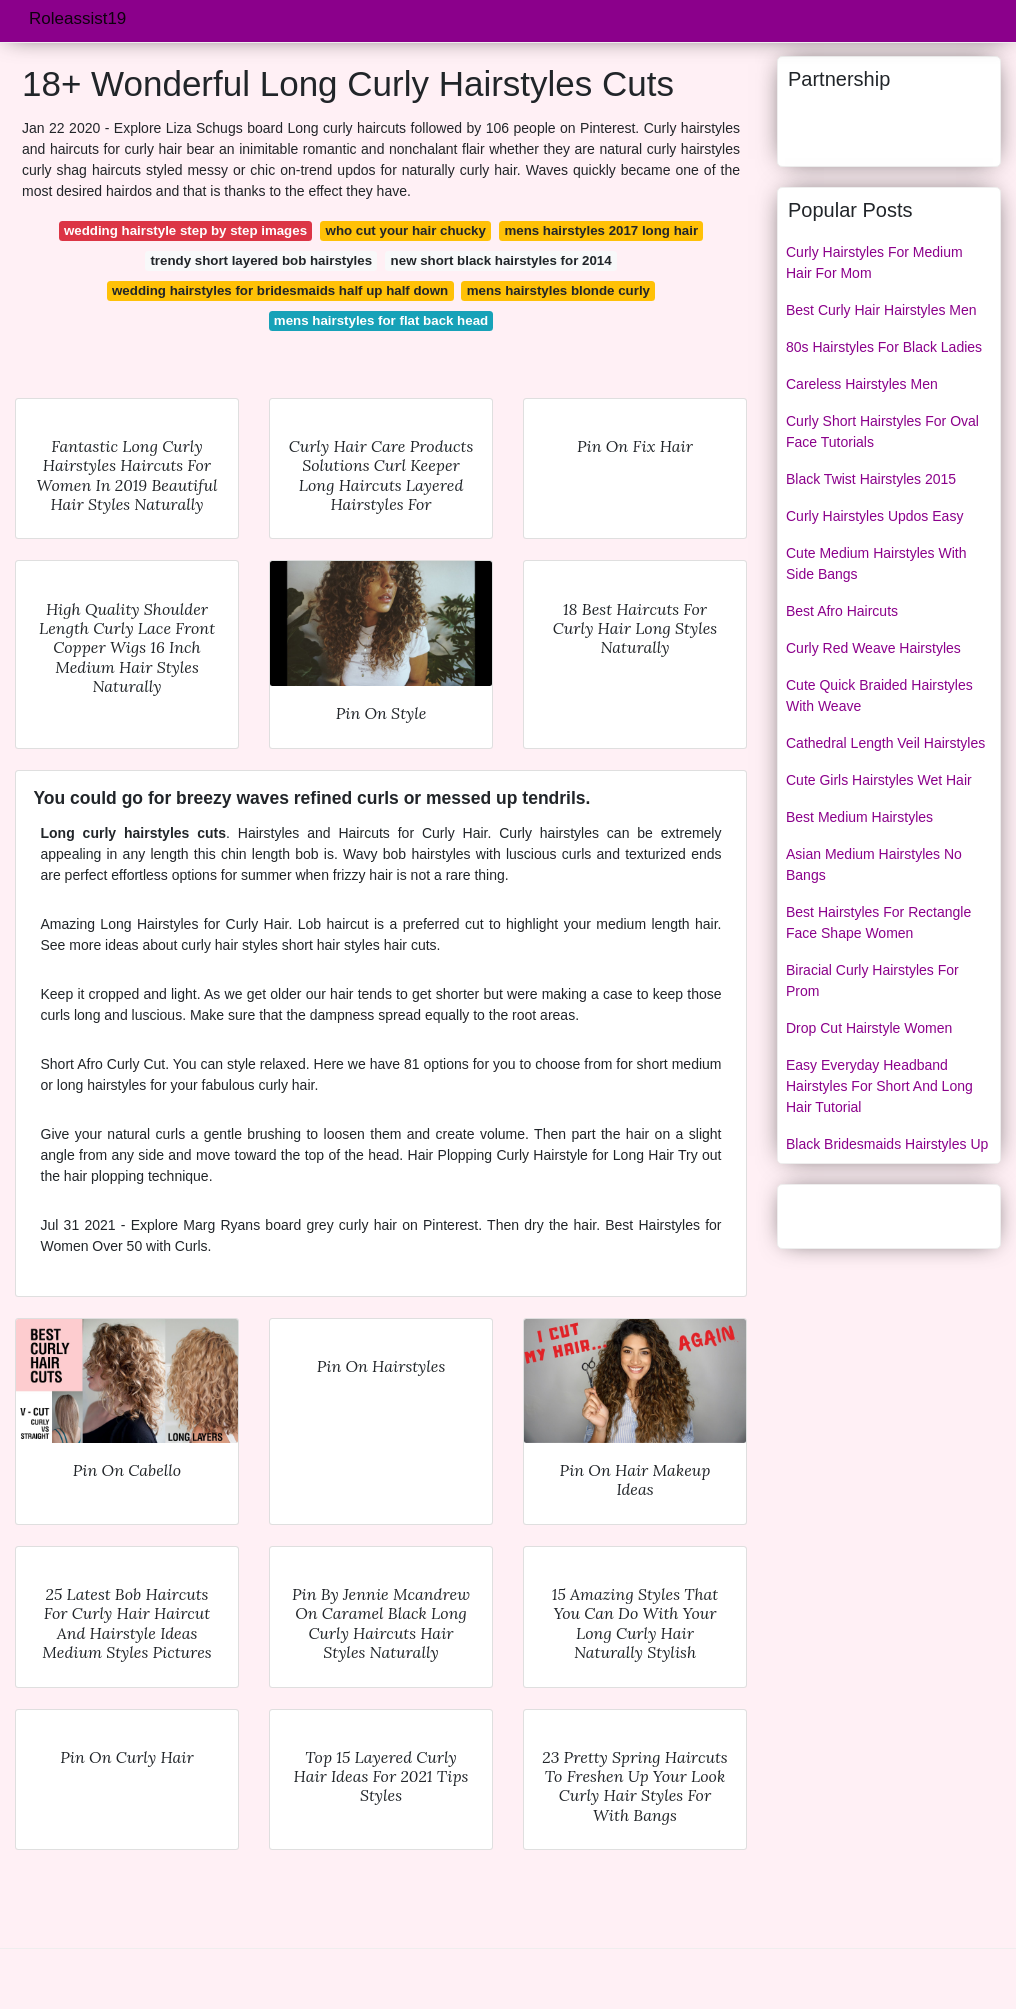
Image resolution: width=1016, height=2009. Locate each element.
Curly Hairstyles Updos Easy (874, 516)
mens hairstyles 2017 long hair (601, 230)
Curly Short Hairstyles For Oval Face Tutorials (882, 431)
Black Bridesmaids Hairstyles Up (887, 1144)
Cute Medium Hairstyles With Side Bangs (876, 563)
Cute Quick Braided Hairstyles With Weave (879, 695)
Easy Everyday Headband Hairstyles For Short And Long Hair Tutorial (879, 1086)
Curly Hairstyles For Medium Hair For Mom (874, 262)
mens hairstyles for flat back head (381, 320)
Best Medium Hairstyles (859, 817)
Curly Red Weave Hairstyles (873, 648)
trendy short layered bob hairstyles (261, 260)
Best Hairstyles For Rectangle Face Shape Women (878, 922)
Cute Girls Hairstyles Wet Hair (879, 780)
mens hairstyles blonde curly (558, 290)
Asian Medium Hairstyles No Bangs (874, 864)
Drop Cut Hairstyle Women (869, 1028)
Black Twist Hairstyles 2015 (871, 479)
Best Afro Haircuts (842, 611)
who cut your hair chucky (406, 230)
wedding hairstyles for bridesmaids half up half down (280, 290)
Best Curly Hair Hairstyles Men (881, 310)
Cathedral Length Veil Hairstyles (885, 743)
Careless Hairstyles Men (862, 384)
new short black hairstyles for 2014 (501, 260)
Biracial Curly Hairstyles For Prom (872, 980)
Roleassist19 (77, 18)
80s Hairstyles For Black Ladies (884, 347)
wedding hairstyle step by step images (185, 230)
